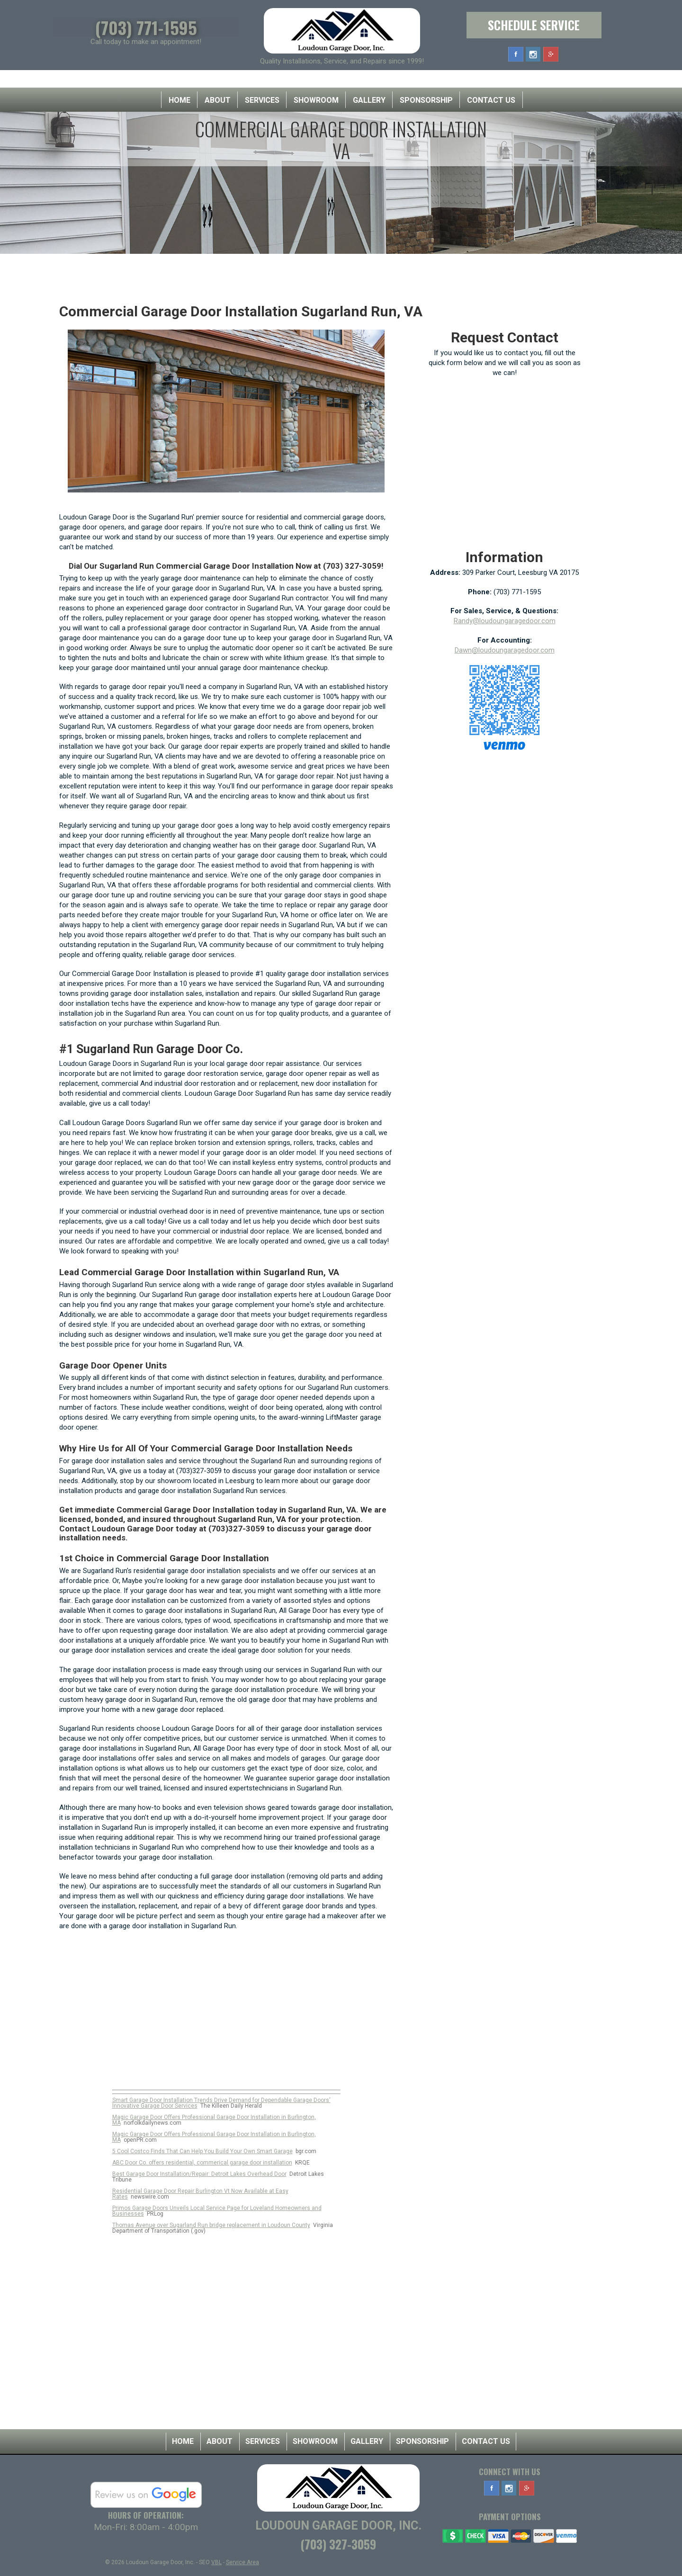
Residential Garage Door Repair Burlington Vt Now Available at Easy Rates (200, 2194)
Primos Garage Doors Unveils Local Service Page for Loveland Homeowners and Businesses (217, 2211)
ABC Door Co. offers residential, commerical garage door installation (202, 2162)
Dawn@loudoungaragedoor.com (505, 650)
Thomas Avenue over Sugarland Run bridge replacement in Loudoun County (211, 2225)
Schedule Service (534, 25)
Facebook (515, 54)
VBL (216, 2562)
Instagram (533, 54)
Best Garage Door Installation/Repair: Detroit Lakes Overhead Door (199, 2174)
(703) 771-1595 (146, 27)
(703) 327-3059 (338, 2544)
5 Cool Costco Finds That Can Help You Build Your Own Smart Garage (202, 2151)
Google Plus (550, 54)
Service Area (242, 2562)
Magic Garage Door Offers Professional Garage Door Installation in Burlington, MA (214, 2120)
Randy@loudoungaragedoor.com (505, 621)
